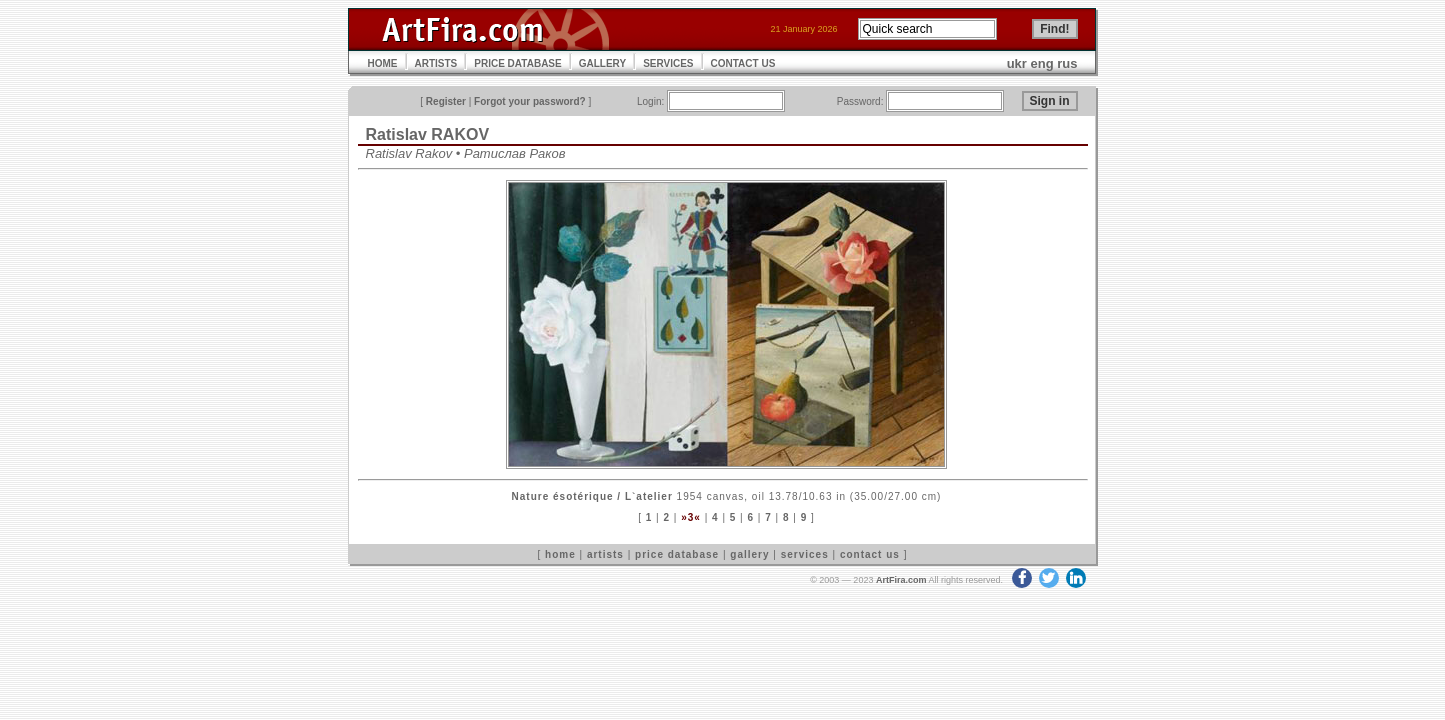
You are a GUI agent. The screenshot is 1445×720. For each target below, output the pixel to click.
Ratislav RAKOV (428, 134)
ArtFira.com (901, 580)
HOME (383, 63)
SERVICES (668, 63)
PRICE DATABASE (517, 63)
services (805, 554)
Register (446, 101)
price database (677, 554)
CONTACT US (743, 63)
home (560, 554)
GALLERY (602, 63)
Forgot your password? (530, 101)
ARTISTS (436, 63)
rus (1067, 63)
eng (1042, 63)
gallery (749, 554)
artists (605, 554)
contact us (870, 554)
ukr (1017, 63)
